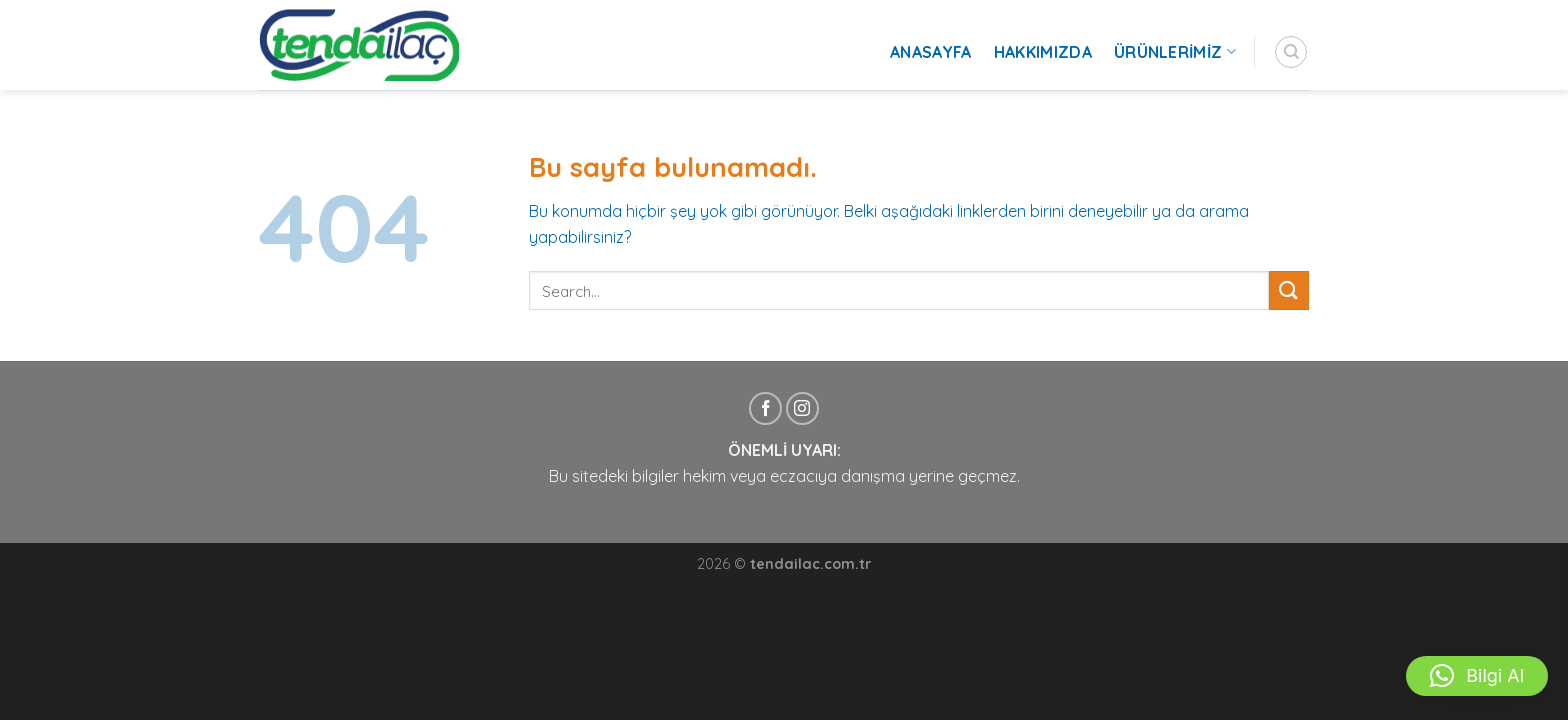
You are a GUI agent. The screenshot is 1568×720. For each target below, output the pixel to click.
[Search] (1291, 52)
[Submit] (1289, 290)
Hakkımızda (1043, 52)
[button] (1477, 676)
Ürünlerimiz (1175, 52)
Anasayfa (931, 52)
